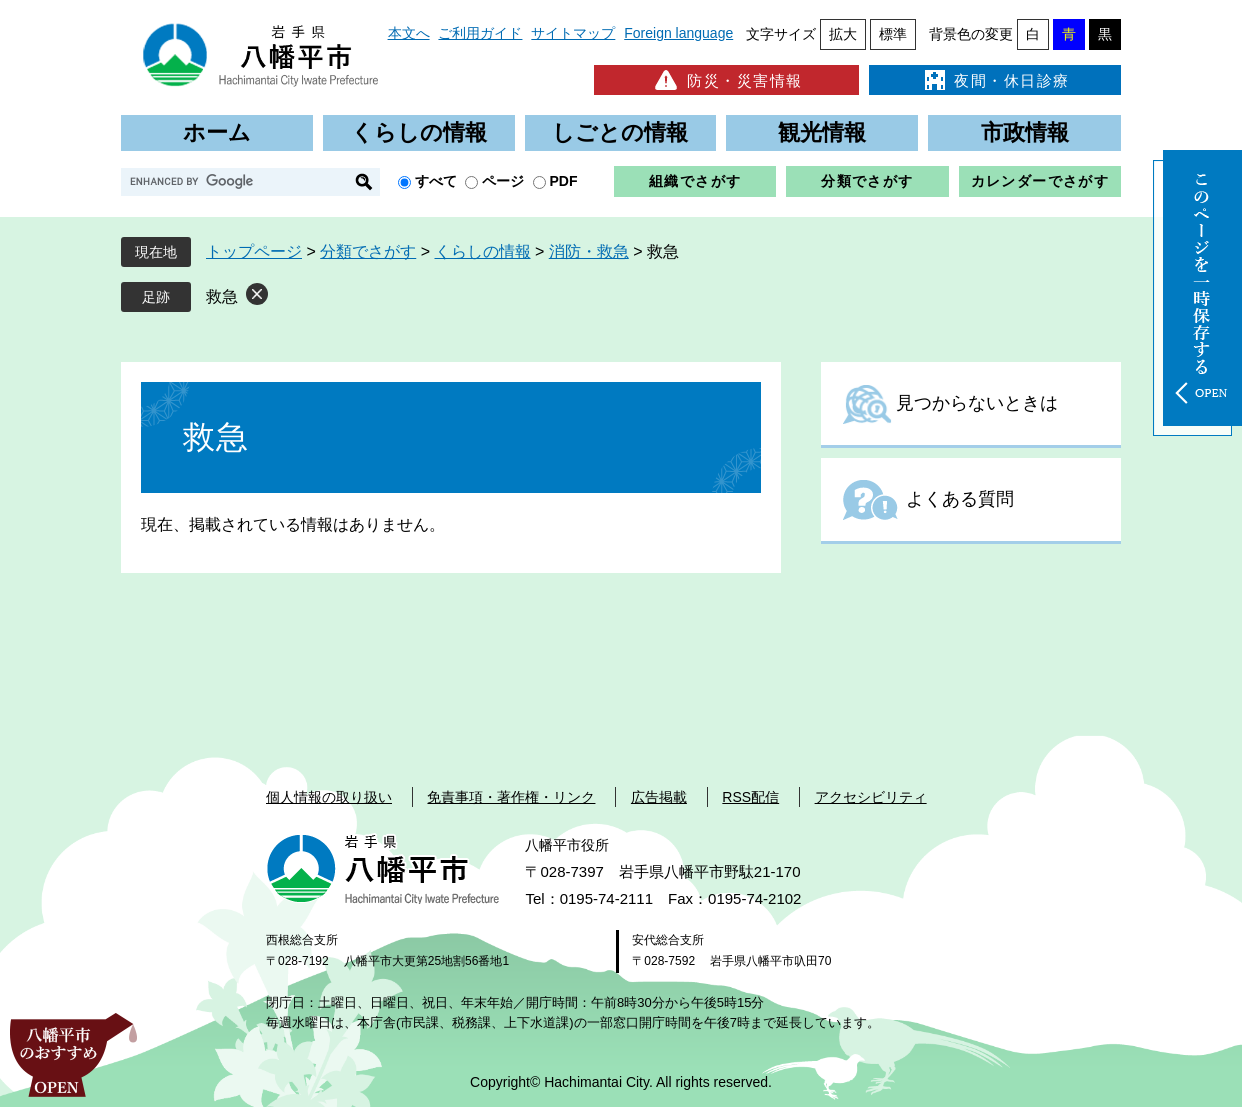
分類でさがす (867, 181)
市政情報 (1025, 132)
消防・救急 (589, 251)
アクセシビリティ (871, 797)
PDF (564, 181)
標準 (893, 34)
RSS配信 (750, 797)
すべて (436, 181)
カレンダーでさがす (1040, 181)
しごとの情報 (620, 132)
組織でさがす (695, 181)
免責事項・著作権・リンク (511, 797)
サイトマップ (573, 33)
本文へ (409, 33)
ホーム (217, 132)
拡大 (843, 34)
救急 (222, 296)
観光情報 (822, 132)
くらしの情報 (419, 132)
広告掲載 (659, 797)
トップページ (254, 251)
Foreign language (678, 33)
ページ (503, 181)
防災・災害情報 (726, 80)
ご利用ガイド (480, 33)
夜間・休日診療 (995, 80)
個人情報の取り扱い (329, 797)
